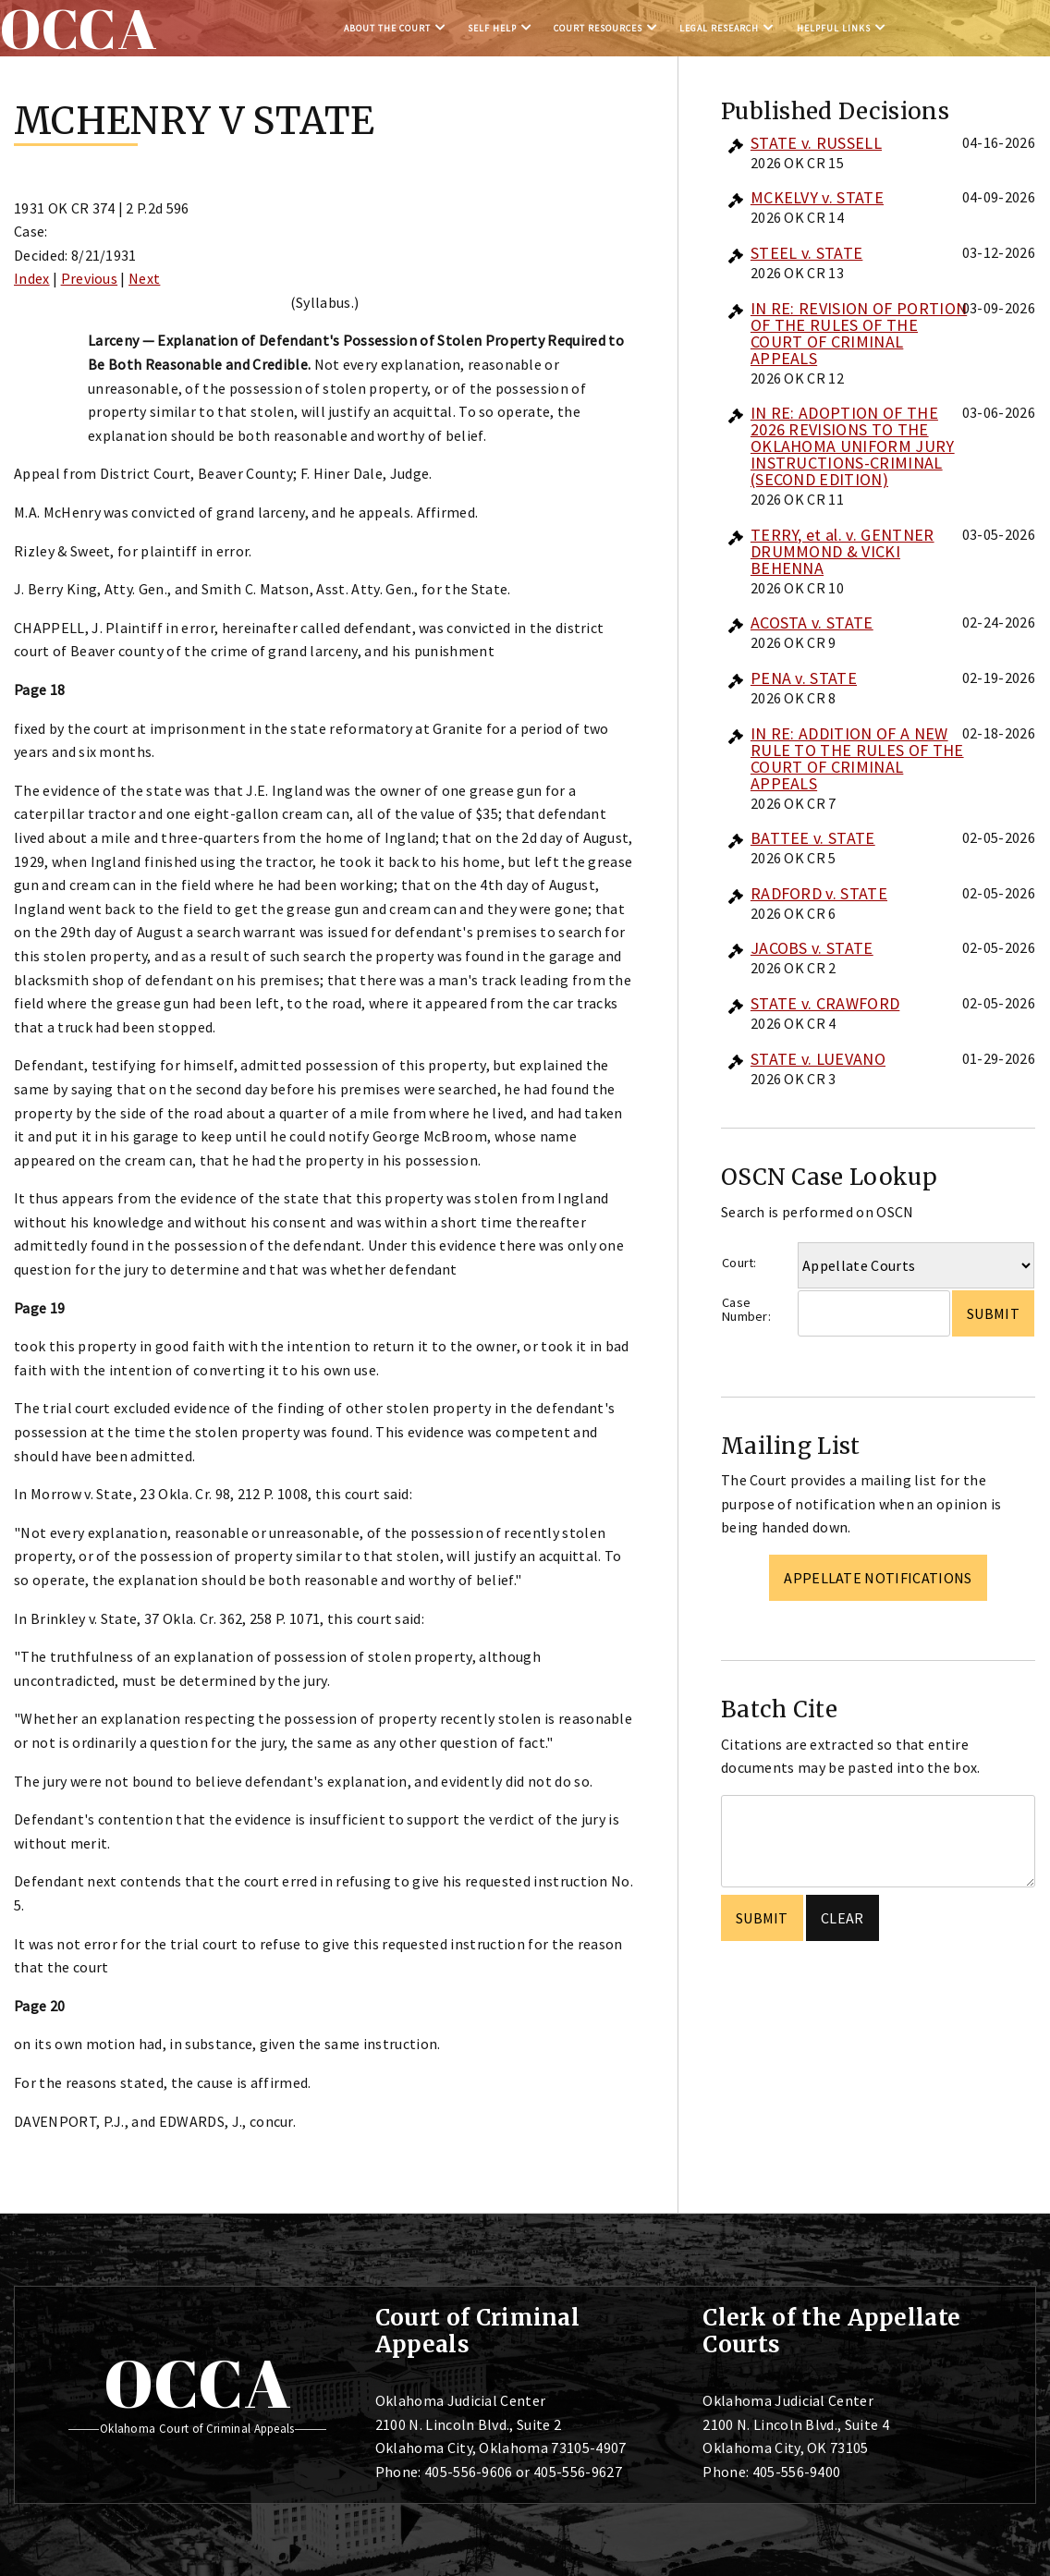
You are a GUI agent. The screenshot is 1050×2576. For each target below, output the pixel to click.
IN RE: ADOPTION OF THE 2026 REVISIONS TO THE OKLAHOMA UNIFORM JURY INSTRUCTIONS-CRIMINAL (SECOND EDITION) (853, 446)
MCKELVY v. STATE (817, 197)
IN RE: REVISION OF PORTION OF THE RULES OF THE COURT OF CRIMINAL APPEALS (859, 333)
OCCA (197, 2383)
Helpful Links (834, 28)
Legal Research (719, 28)
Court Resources (598, 28)
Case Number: (746, 1309)
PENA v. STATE (804, 678)
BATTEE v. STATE (813, 837)
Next (144, 278)
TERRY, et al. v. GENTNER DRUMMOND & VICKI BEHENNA (842, 551)
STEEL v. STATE (806, 252)
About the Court (387, 28)
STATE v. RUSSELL (816, 142)
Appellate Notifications (877, 1578)
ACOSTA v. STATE (812, 622)
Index (32, 278)
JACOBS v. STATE (812, 947)
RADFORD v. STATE (819, 893)
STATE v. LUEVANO (818, 1058)
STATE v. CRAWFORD (825, 1003)
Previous (89, 278)
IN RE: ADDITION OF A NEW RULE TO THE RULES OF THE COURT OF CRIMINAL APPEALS (857, 758)
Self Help (492, 28)
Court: (739, 1262)
